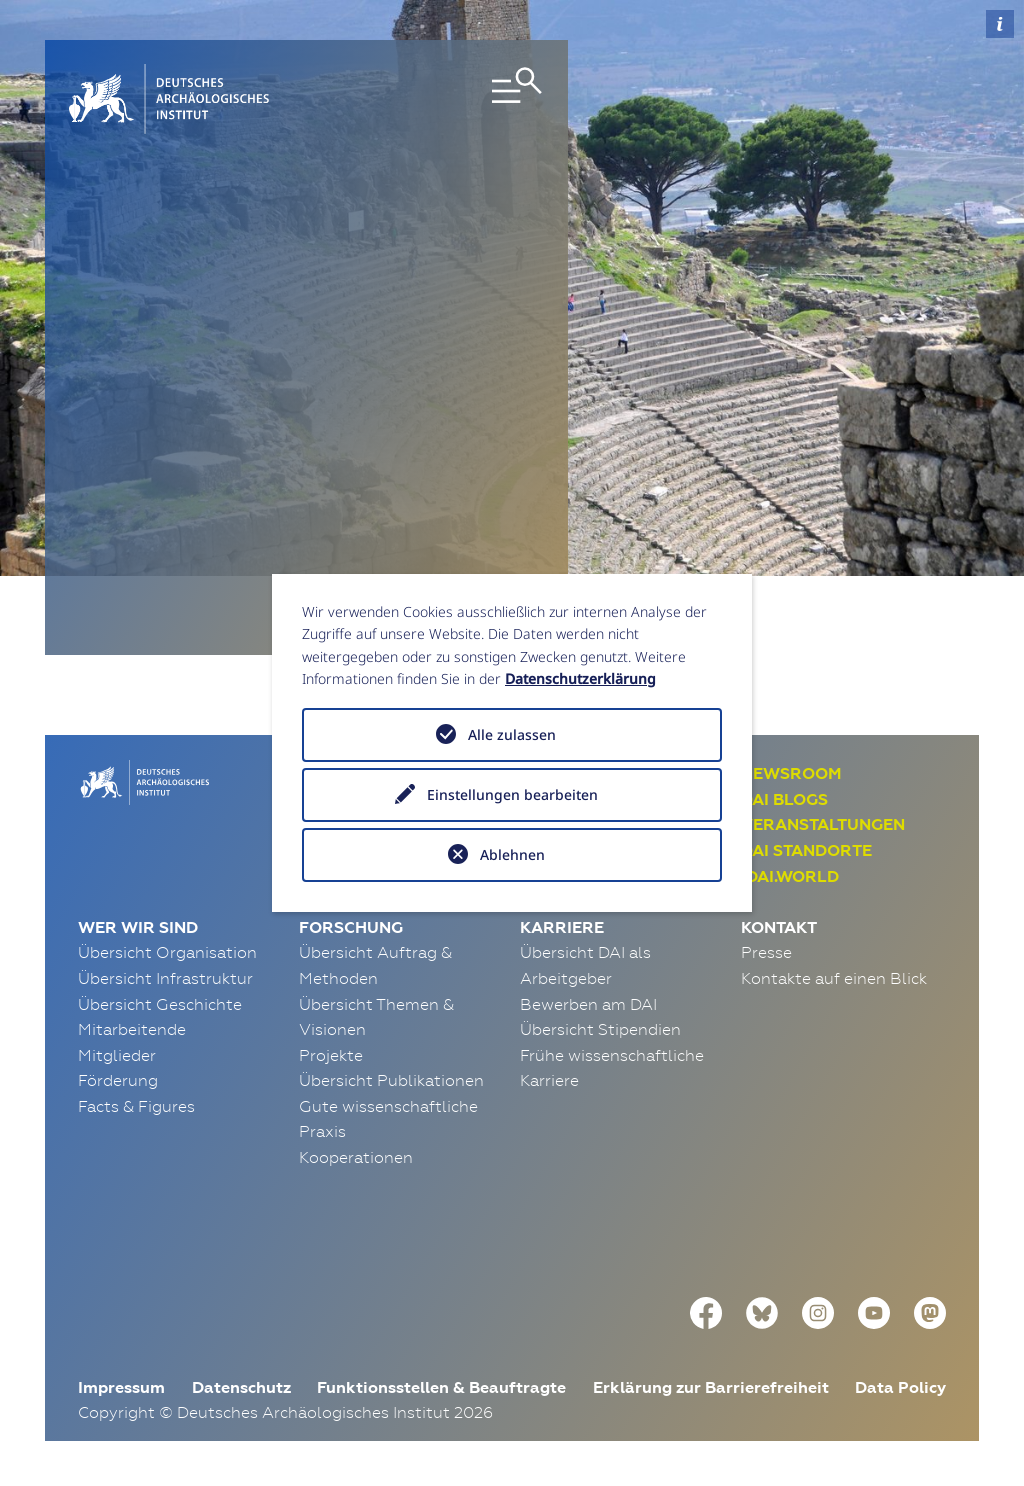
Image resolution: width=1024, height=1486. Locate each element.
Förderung (118, 1080)
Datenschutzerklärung (580, 678)
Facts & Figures (136, 1106)
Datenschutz (241, 1387)
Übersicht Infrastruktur (165, 978)
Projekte (331, 1055)
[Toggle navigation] (469, 99)
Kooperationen (356, 1157)
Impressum (121, 1387)
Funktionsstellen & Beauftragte (441, 1387)
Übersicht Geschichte (160, 1004)
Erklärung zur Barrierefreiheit (711, 1387)
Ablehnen (512, 854)
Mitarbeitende (132, 1029)
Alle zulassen (512, 734)
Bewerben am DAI (588, 1004)
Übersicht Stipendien (600, 1029)
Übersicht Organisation (167, 952)
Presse (766, 952)
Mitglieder (117, 1055)
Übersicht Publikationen (391, 1080)
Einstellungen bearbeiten (512, 794)
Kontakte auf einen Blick (834, 978)
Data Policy (900, 1387)
